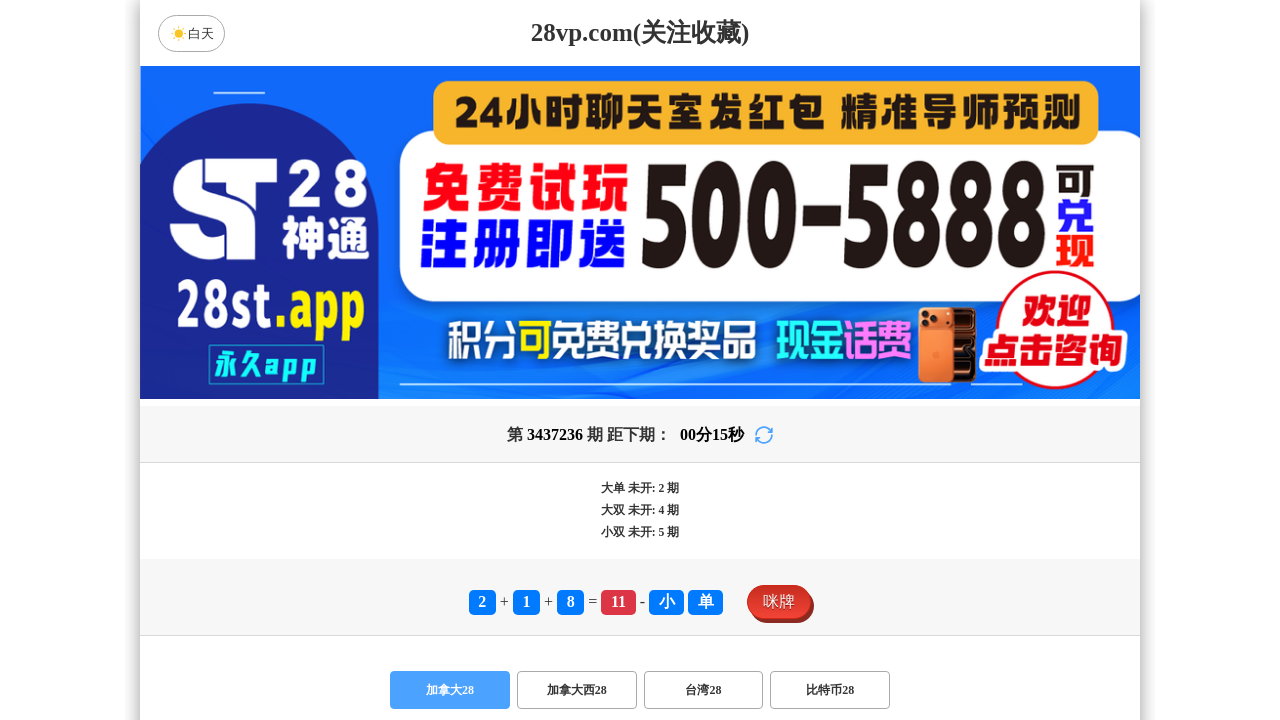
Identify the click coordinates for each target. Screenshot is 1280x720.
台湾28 (703, 690)
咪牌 (779, 601)
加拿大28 (450, 690)
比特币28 (830, 690)
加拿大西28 (577, 690)
